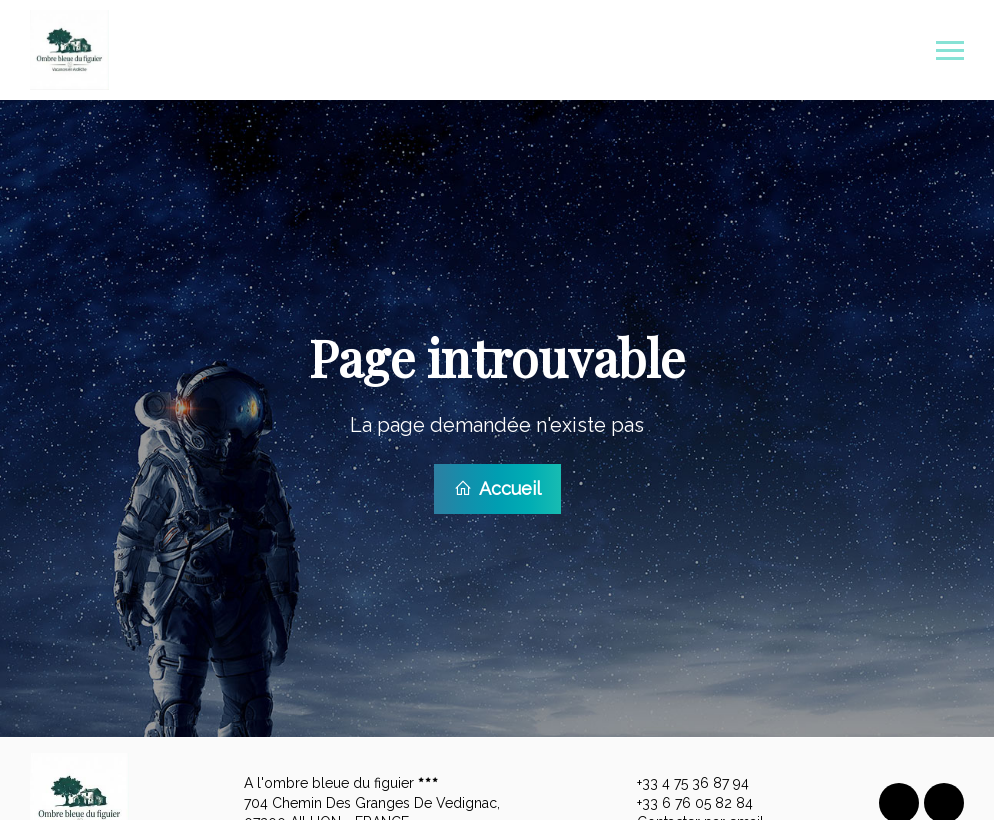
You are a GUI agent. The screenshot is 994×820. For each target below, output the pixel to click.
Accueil (497, 486)
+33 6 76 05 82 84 (683, 800)
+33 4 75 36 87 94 (681, 780)
